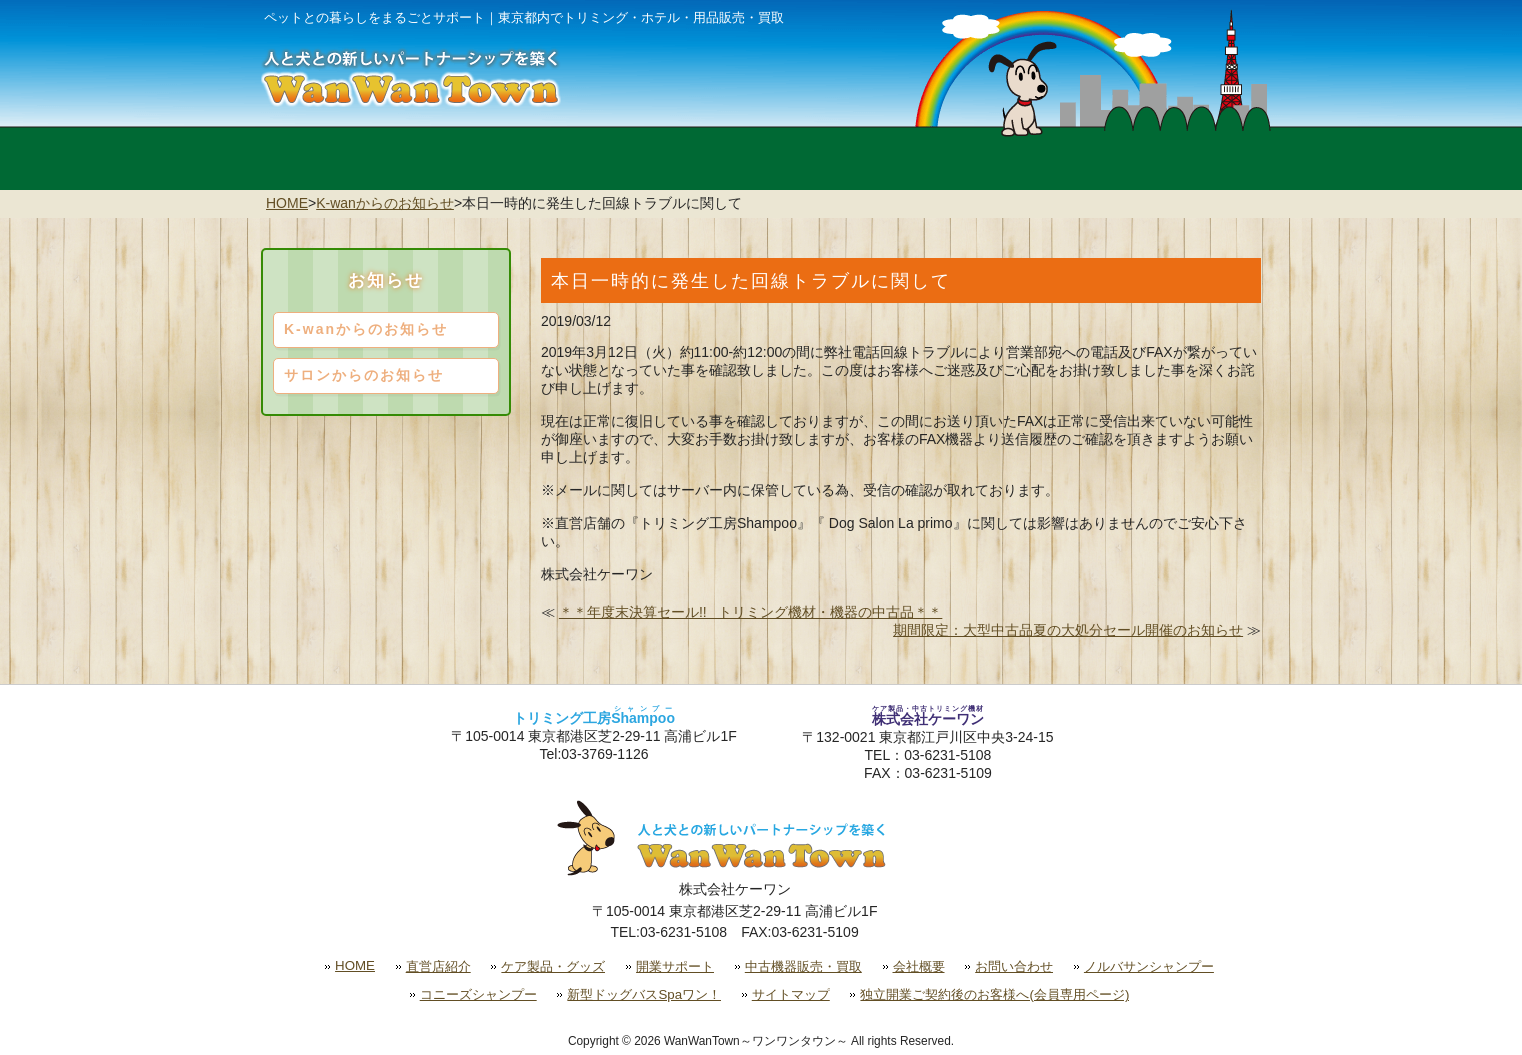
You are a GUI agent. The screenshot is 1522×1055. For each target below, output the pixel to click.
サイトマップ (791, 994)
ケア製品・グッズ (553, 966)
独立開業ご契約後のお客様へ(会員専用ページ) (994, 994)
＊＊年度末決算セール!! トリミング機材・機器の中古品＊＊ (750, 612)
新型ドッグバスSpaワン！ (644, 994)
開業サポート (675, 966)
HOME (287, 203)
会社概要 (919, 966)
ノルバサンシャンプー (1149, 966)
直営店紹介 (438, 966)
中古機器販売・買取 (803, 966)
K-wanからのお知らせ (385, 203)
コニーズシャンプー (478, 994)
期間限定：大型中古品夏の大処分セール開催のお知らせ (1068, 630)
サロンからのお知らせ (364, 375)
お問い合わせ (1014, 966)
